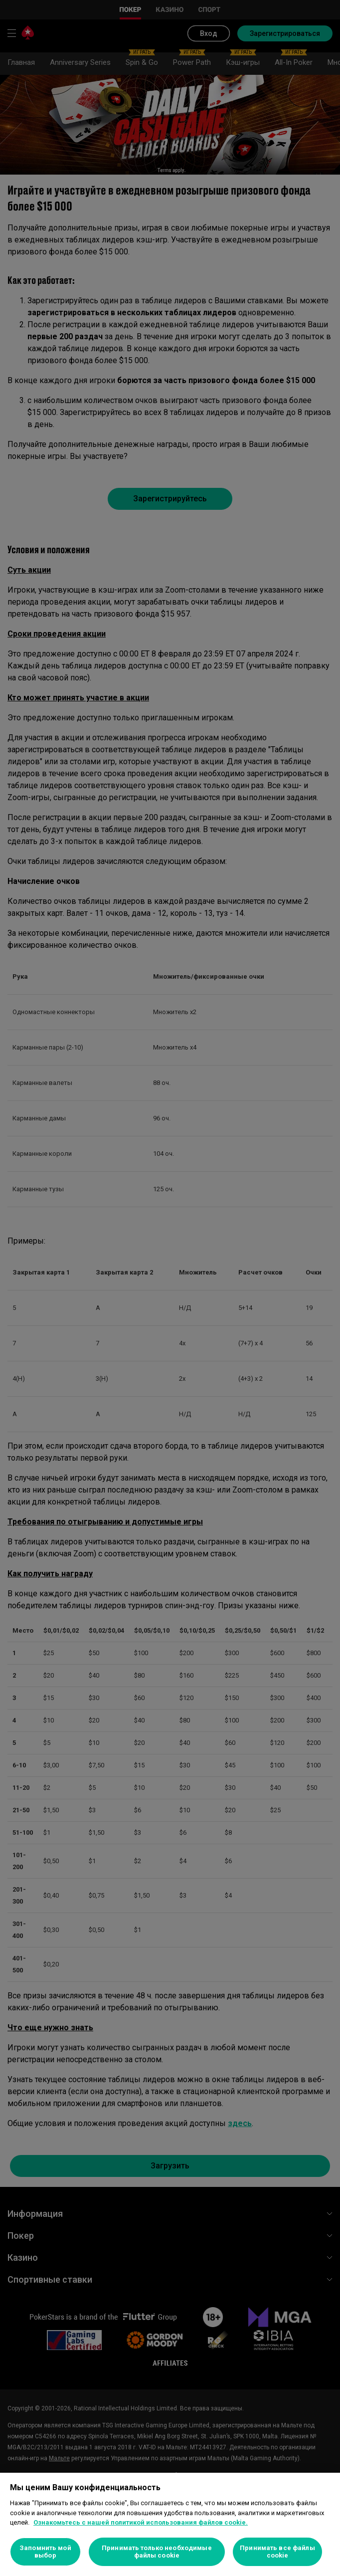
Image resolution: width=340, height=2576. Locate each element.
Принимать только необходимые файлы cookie (157, 2552)
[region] (170, 2524)
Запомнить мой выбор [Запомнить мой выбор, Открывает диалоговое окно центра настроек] (45, 2552)
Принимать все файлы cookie (277, 2552)
